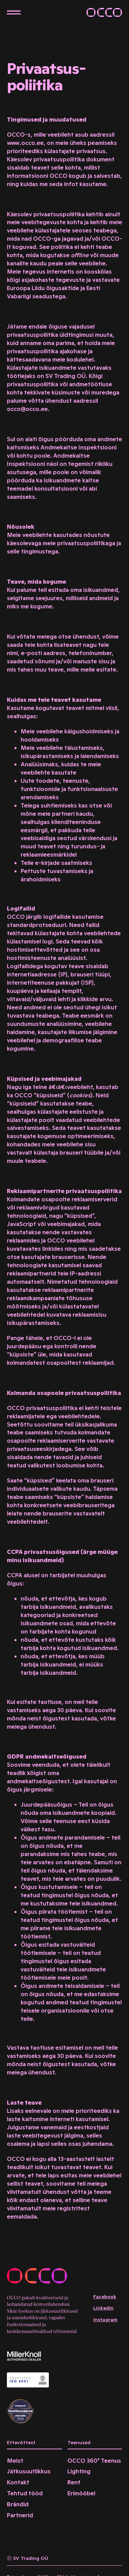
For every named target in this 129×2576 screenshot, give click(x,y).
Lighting (78, 2471)
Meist (15, 2460)
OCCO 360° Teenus (94, 2460)
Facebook (104, 2296)
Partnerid (20, 2515)
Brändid (18, 2504)
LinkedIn (103, 2308)
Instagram (105, 2319)
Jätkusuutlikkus (29, 2471)
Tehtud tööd (25, 2493)
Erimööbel (81, 2493)
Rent (73, 2482)
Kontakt (18, 2482)
